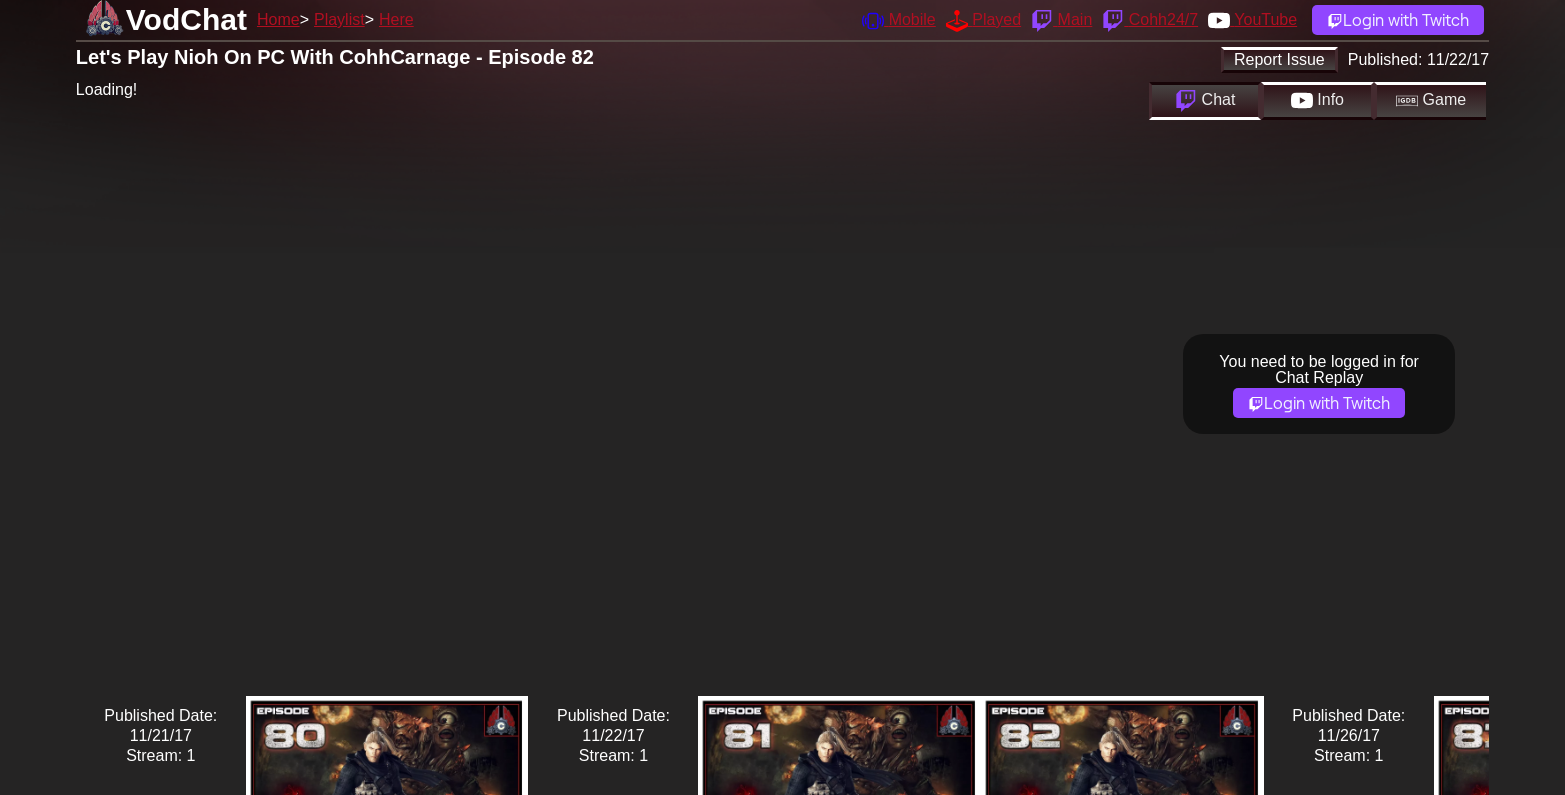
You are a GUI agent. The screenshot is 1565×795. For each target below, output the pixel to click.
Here (396, 19)
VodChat (186, 19)
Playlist (339, 19)
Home (278, 19)
